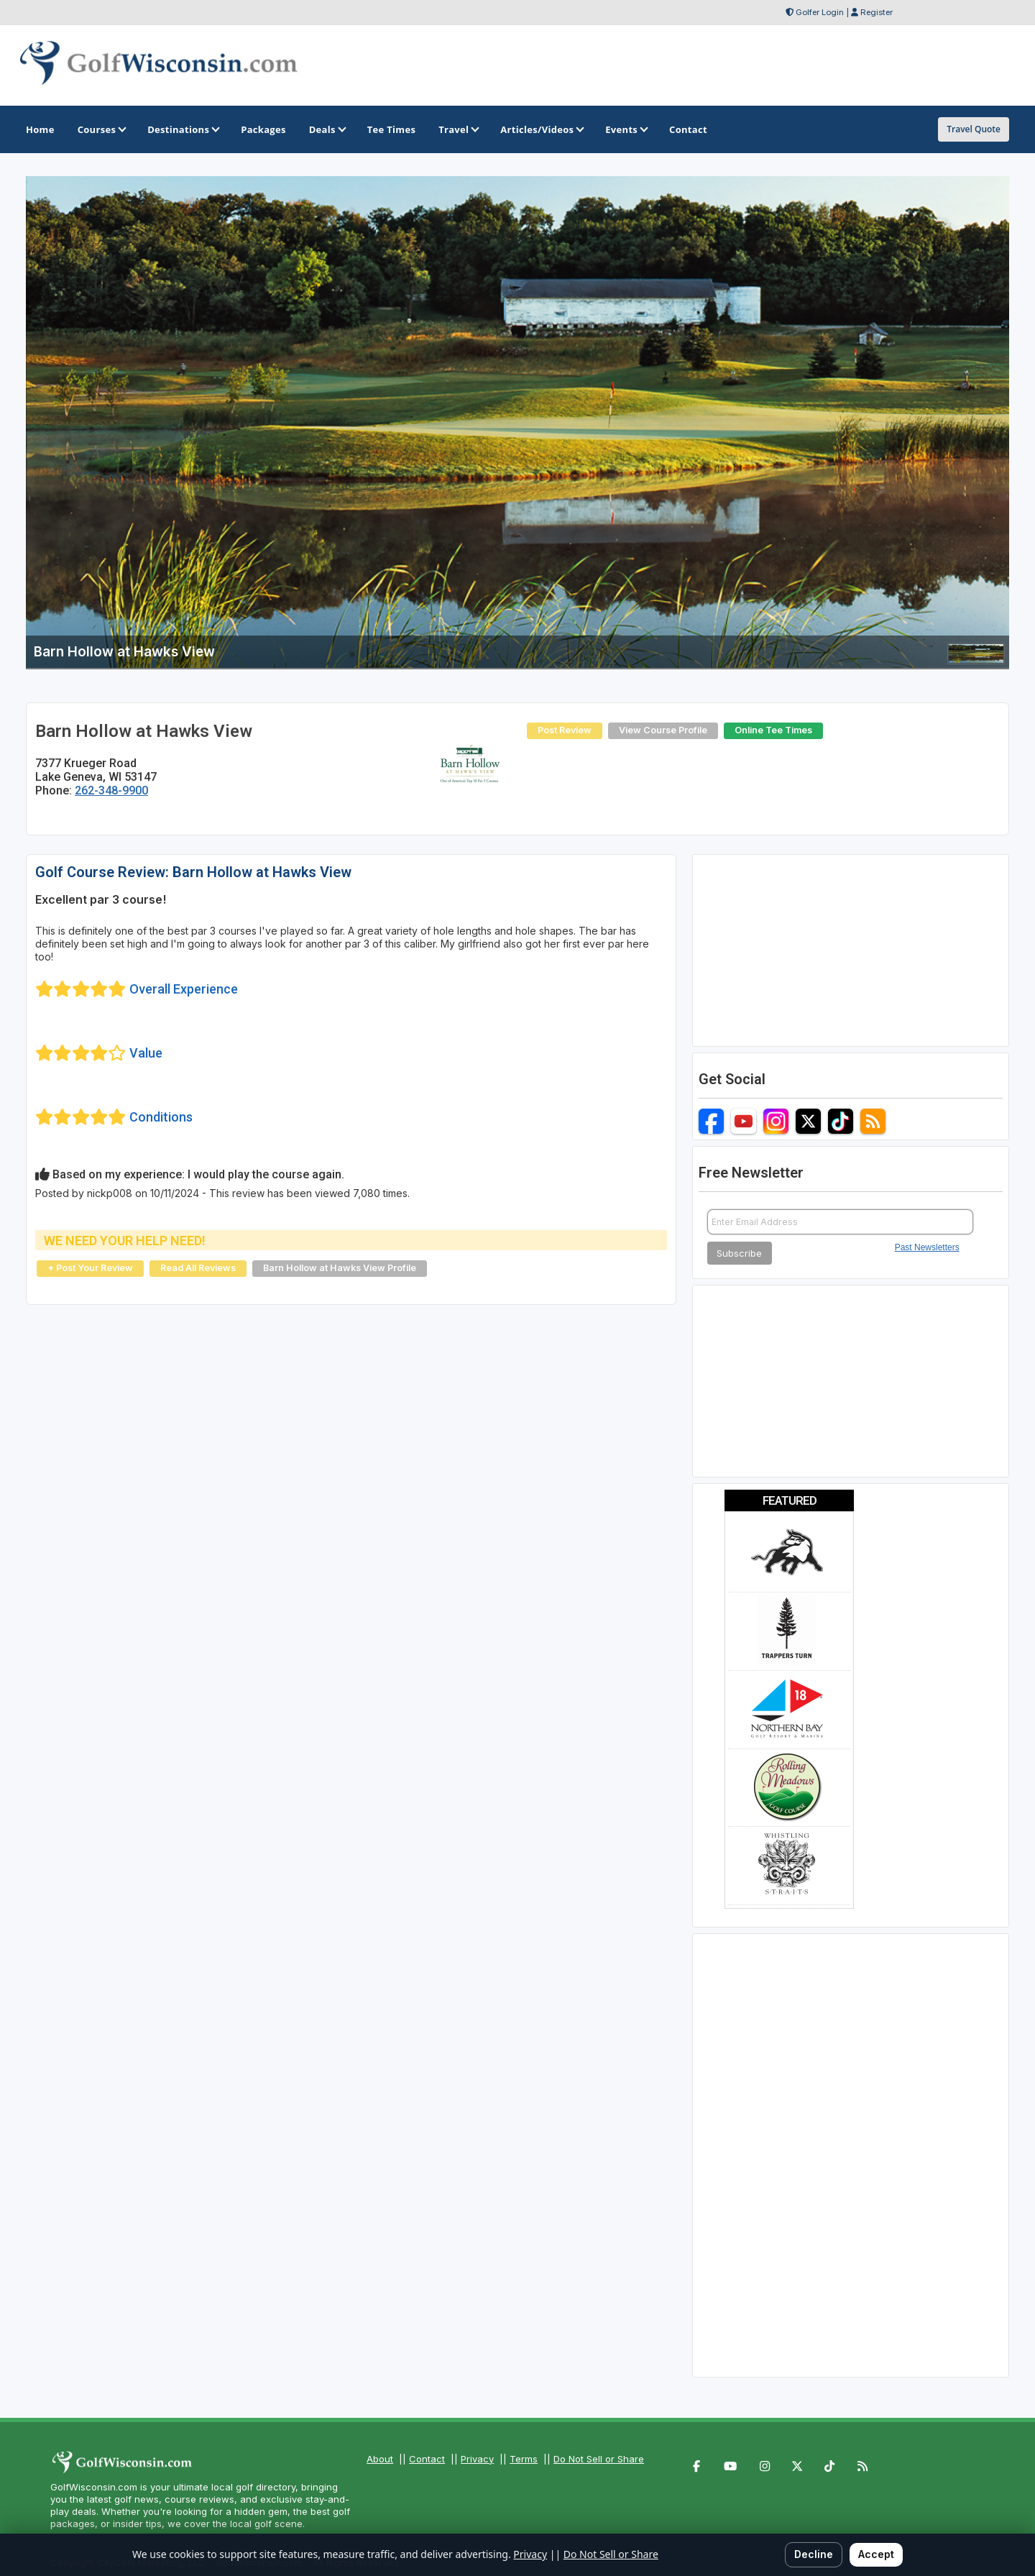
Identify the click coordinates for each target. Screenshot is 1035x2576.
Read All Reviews (198, 1267)
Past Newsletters (927, 1247)
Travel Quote (973, 129)
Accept (876, 2554)
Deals (326, 129)
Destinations (182, 129)
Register (876, 12)
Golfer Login (820, 12)
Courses (101, 129)
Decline (813, 2554)
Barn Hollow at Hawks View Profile (339, 1267)
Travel (457, 129)
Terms (524, 2459)
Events (625, 129)
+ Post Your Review (90, 1267)
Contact (427, 2459)
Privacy (477, 2459)
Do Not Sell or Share (598, 2459)
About (380, 2459)
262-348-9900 (111, 790)
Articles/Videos (541, 129)
